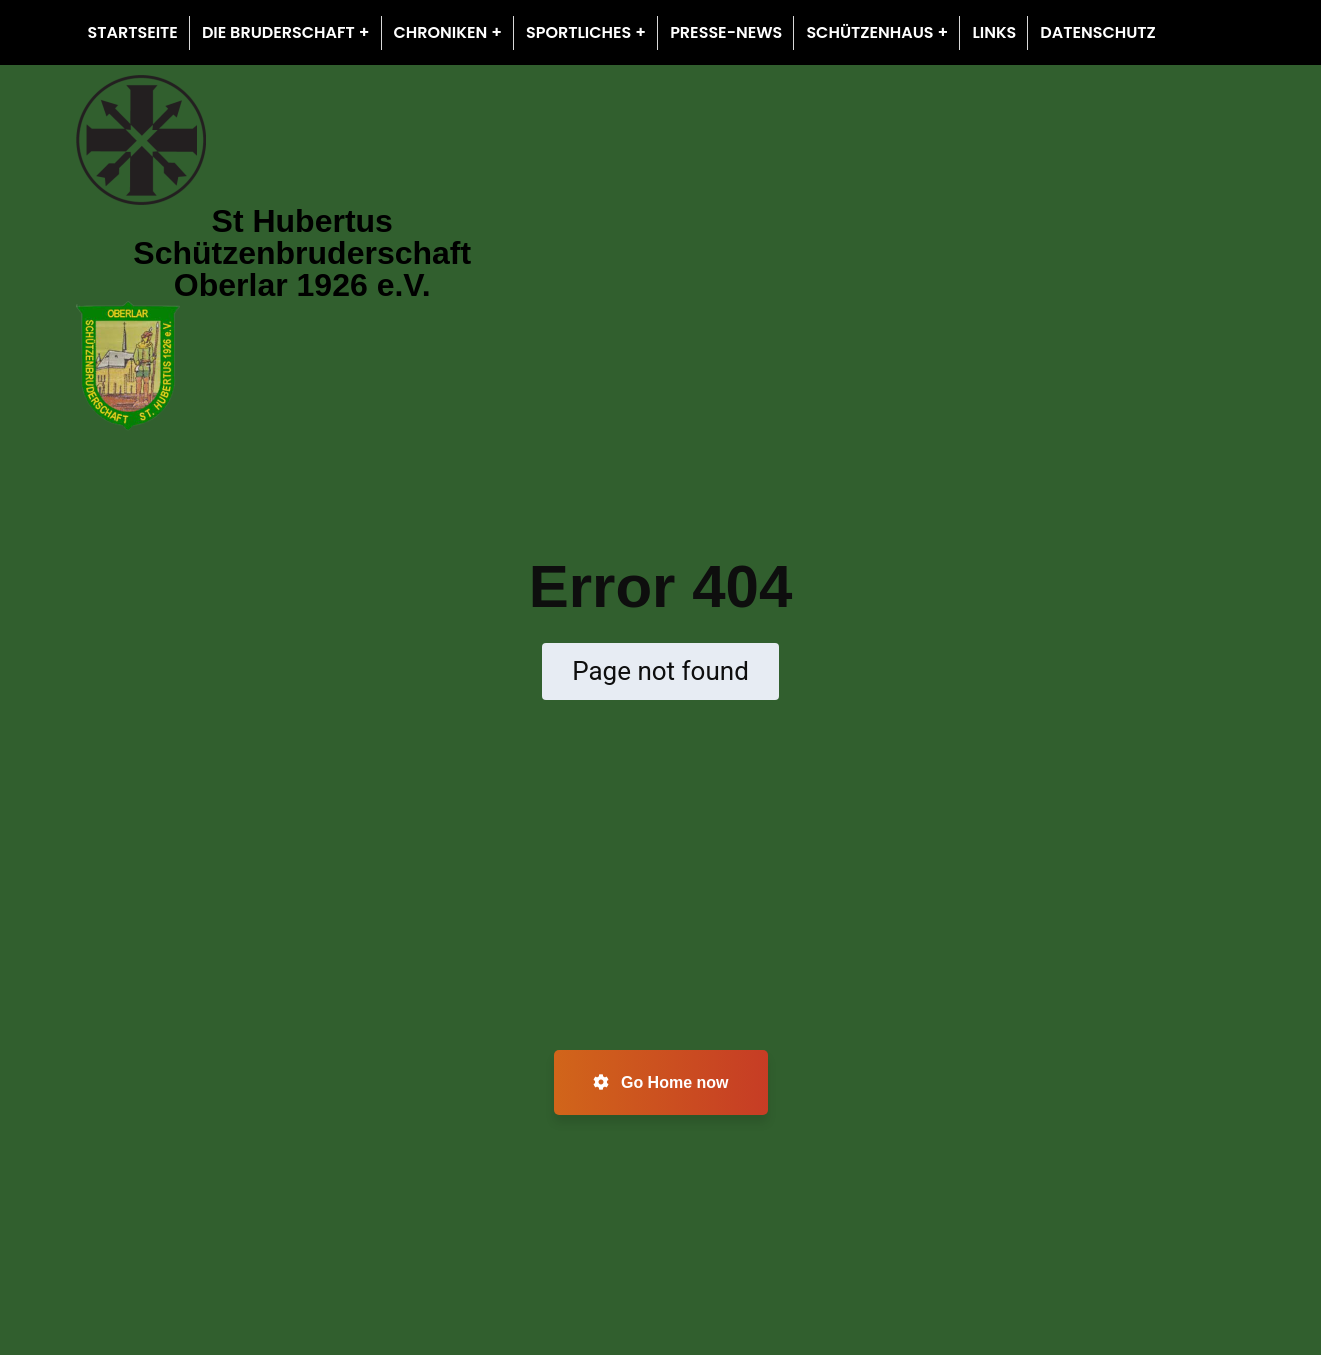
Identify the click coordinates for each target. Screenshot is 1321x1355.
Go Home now (661, 1082)
